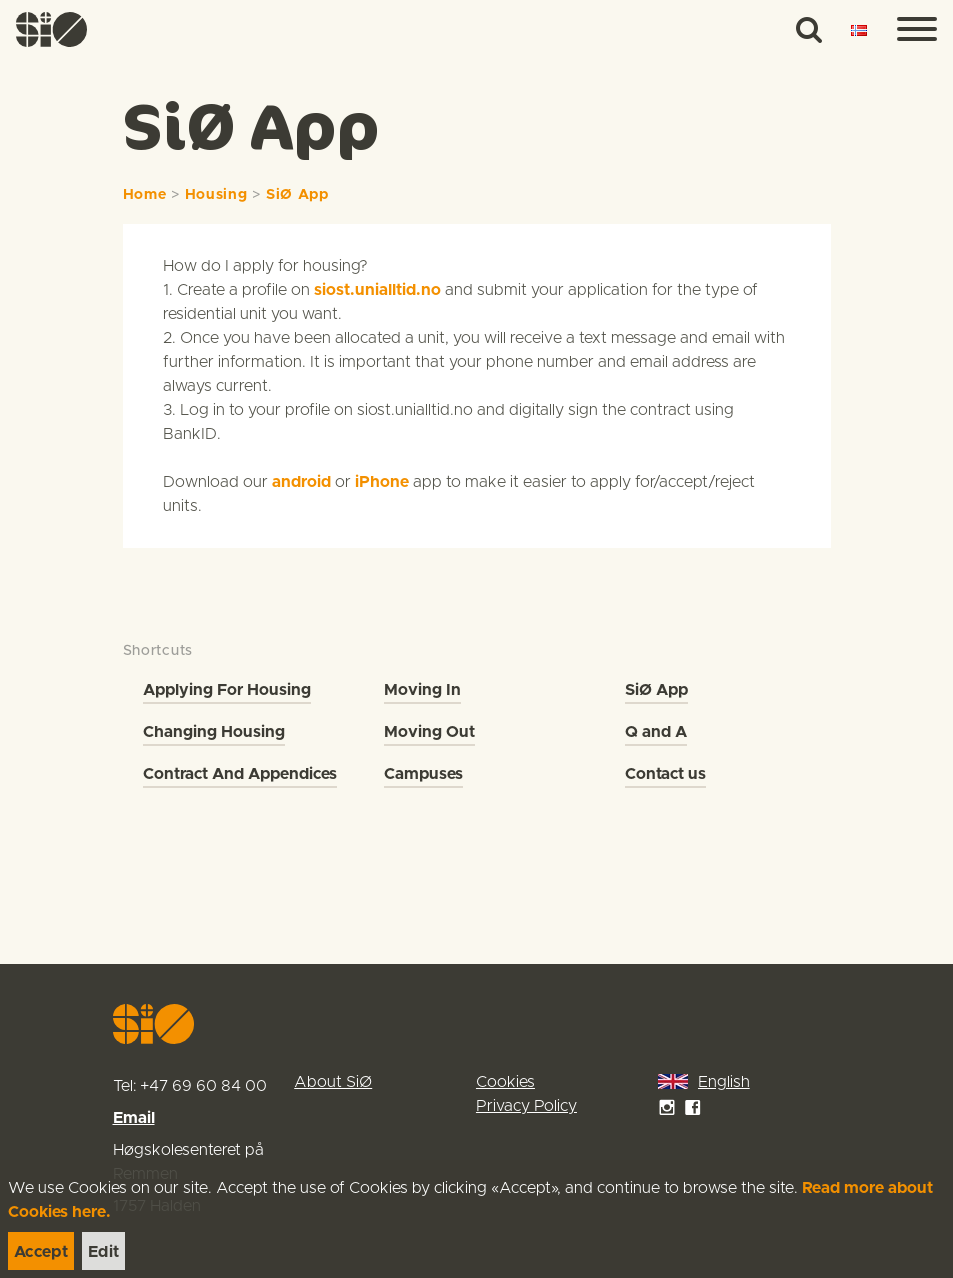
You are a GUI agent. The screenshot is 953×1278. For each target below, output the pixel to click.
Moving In (422, 690)
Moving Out (429, 732)
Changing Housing (214, 732)
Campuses (423, 774)
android (301, 482)
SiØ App (297, 195)
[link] (52, 29)
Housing (216, 195)
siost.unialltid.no (377, 290)
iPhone (382, 482)
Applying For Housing (227, 690)
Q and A (656, 732)
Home (145, 195)
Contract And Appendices (240, 774)
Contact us (665, 774)
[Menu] (917, 30)
